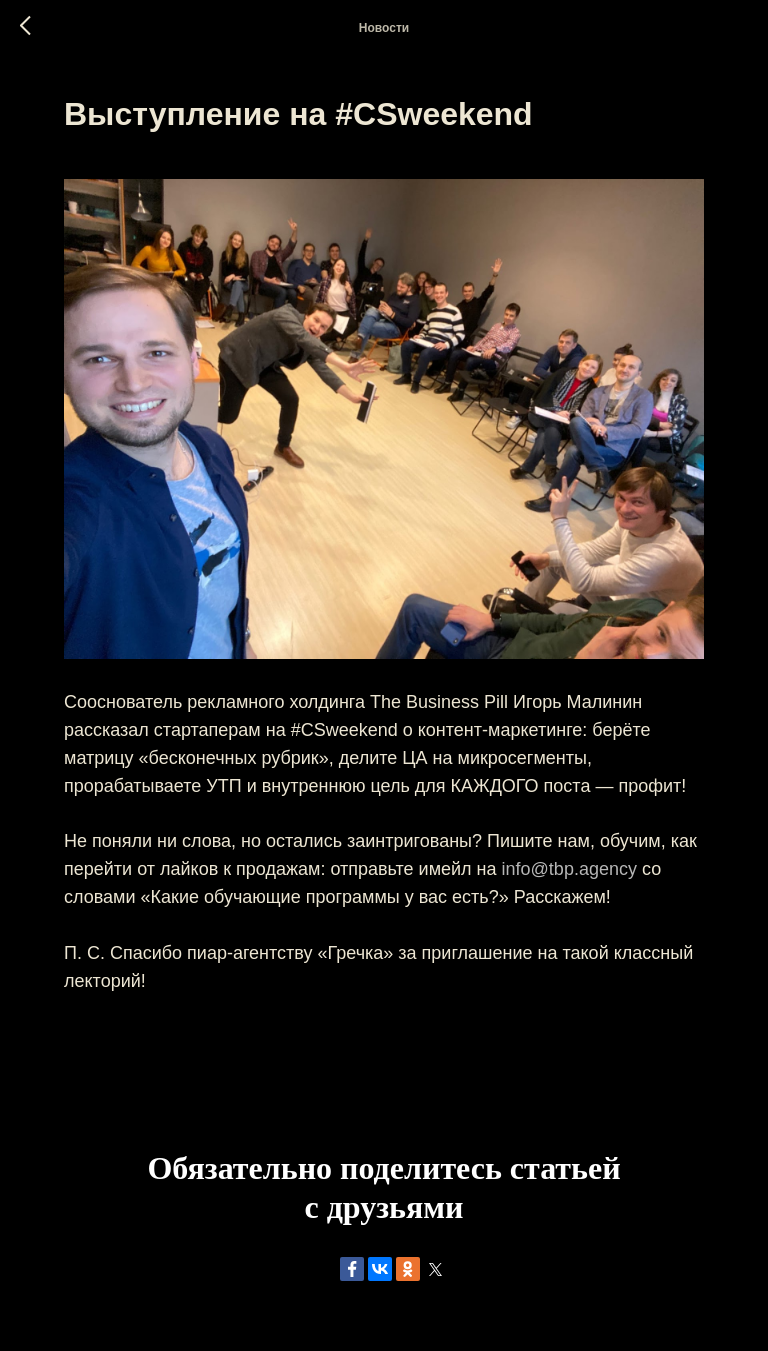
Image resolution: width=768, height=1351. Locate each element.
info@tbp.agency (569, 869)
